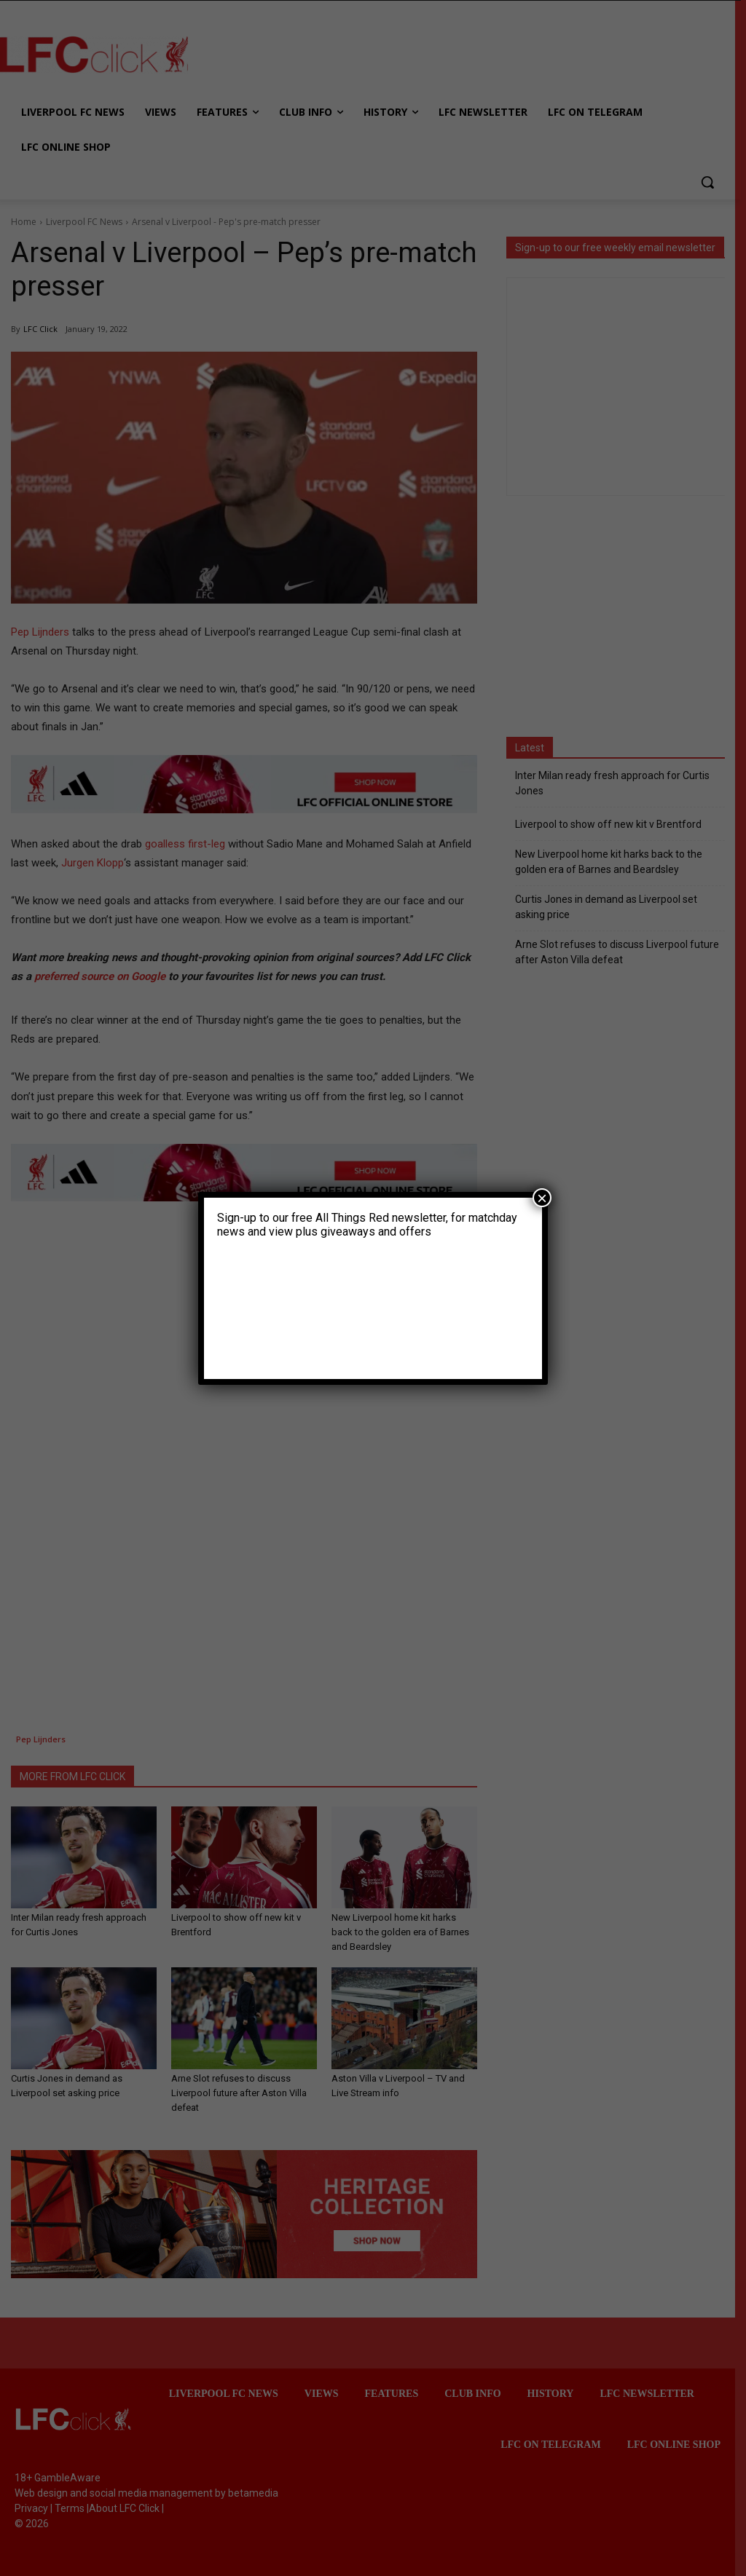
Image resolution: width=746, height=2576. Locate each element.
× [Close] (542, 1197)
